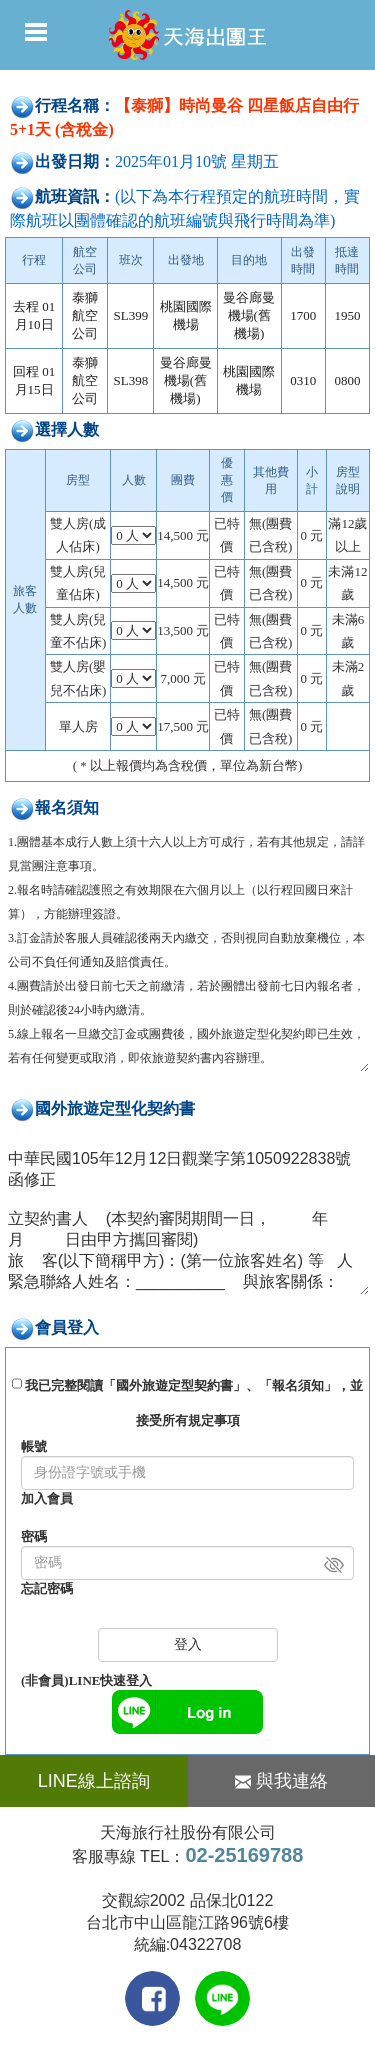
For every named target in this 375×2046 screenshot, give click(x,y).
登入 (188, 1644)
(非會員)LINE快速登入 (86, 1680)
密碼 (34, 1536)
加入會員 (47, 1498)
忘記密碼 (47, 1588)
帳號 (34, 1446)
